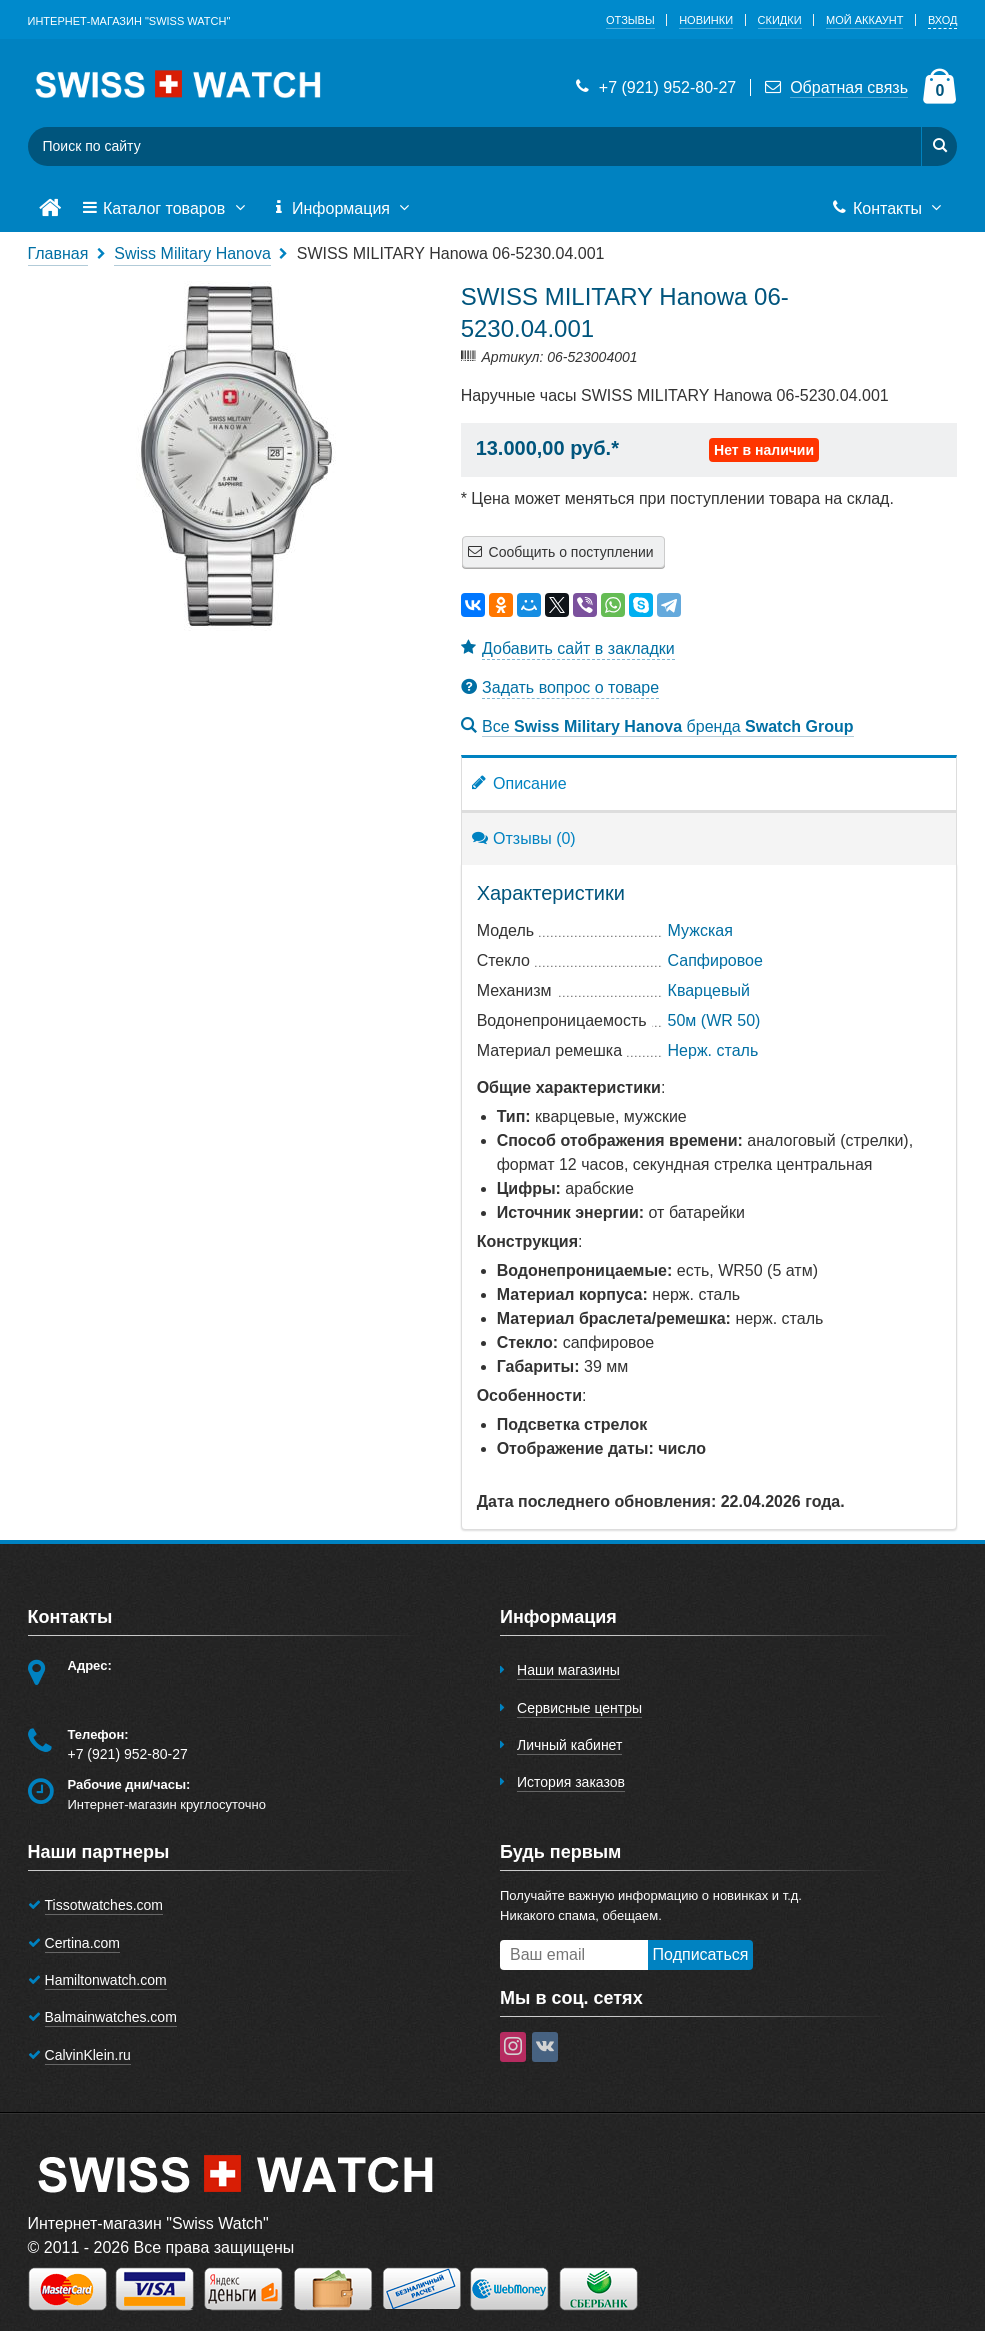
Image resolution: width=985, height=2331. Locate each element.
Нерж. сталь (713, 1050)
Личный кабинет (569, 1745)
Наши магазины (568, 1670)
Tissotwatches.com (104, 1905)
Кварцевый (709, 990)
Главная (58, 253)
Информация (343, 209)
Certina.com (82, 1943)
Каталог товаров (166, 209)
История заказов (571, 1782)
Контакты (888, 209)
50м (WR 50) (714, 1020)
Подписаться (701, 1954)
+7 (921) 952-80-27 (654, 87)
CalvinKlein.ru (88, 2055)
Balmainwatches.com (111, 2017)
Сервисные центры (579, 1708)
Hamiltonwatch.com (106, 1980)
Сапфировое (715, 960)
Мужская (700, 930)
